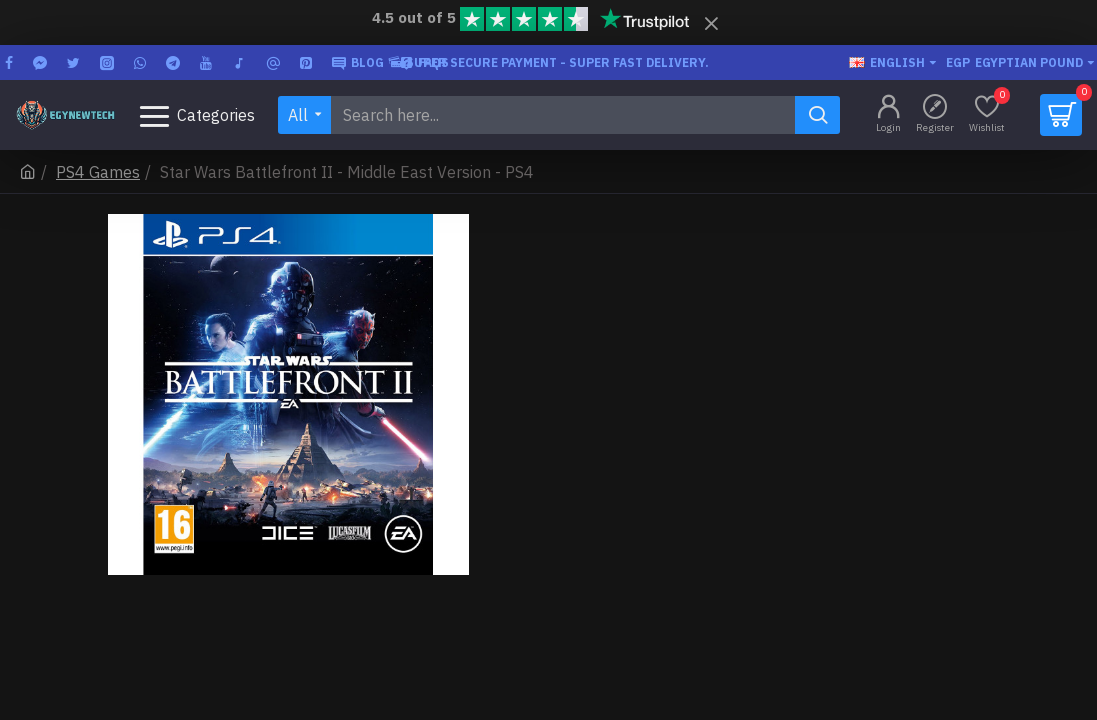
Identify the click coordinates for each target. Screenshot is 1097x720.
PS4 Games (98, 172)
